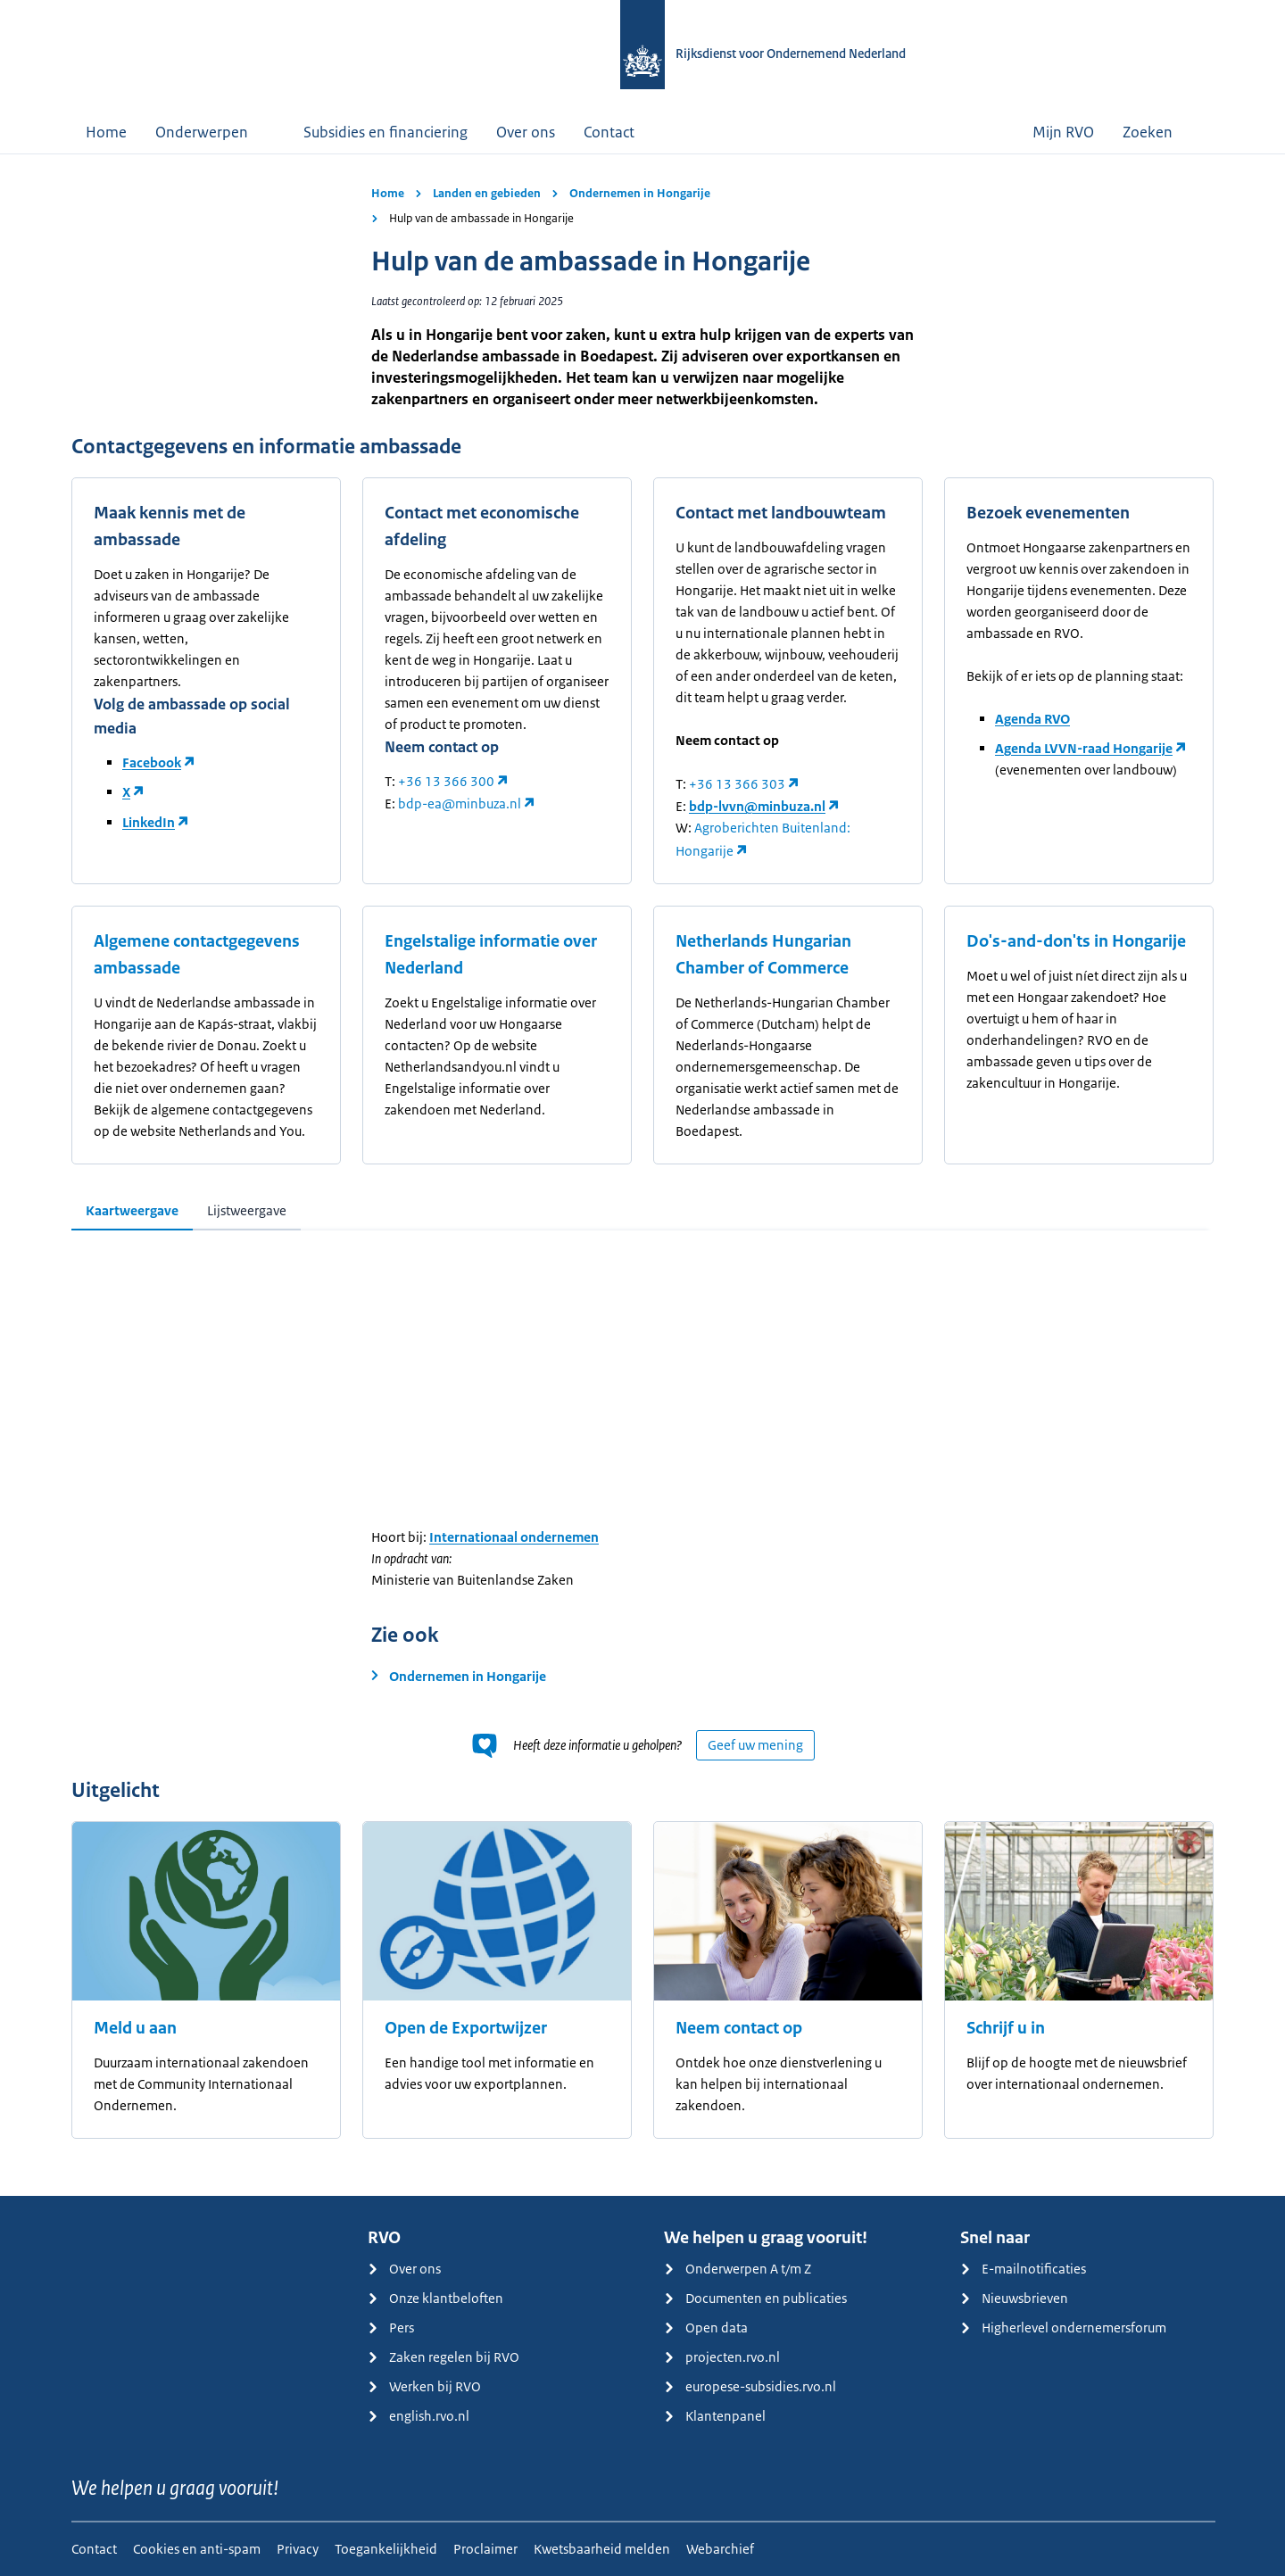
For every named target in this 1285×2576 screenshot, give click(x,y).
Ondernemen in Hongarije (639, 193)
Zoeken (1161, 132)
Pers (391, 2327)
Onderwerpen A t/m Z (737, 2268)
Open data (706, 2327)
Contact (609, 132)
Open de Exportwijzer (466, 2028)
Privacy (298, 2548)
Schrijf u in (1005, 2028)
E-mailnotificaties (1023, 2268)
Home (106, 132)
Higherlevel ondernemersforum (1063, 2327)
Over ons (525, 132)
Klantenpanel (715, 2415)
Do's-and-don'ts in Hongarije (1076, 941)
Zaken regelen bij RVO (443, 2356)
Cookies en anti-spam (197, 2548)
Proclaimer (485, 2548)
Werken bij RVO (424, 2386)
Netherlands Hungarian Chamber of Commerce (763, 955)
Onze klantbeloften (435, 2298)
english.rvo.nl (418, 2415)
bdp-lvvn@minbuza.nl (757, 806)
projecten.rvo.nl (722, 2356)
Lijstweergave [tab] (246, 1210)
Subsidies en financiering (385, 132)
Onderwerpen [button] (215, 132)
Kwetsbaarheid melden (602, 2548)
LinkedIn (148, 822)
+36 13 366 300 (446, 781)
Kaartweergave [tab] (132, 1210)
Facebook (151, 762)
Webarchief (720, 2548)
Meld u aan (135, 2028)
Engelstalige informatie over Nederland (491, 955)
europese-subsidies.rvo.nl (750, 2386)
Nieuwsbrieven (1014, 2298)
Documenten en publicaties (755, 2298)
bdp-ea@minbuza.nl (459, 803)
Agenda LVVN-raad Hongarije (1084, 748)
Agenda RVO (1032, 718)
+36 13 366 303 (737, 783)
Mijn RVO (1063, 132)
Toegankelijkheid (386, 2548)
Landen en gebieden (487, 193)
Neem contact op (739, 2028)
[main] (642, 1174)
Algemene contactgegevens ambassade (197, 955)
